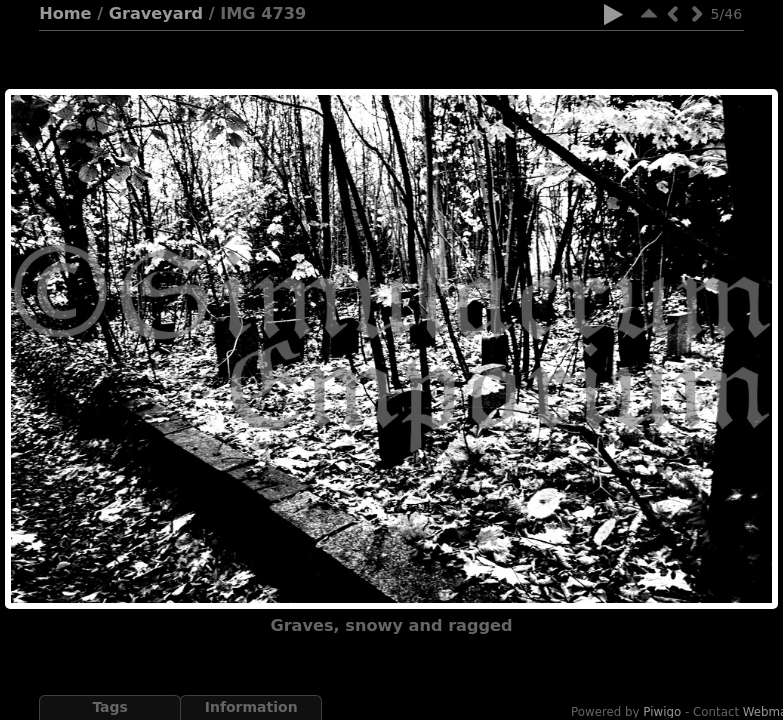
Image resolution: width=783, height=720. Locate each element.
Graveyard (156, 13)
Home (65, 13)
